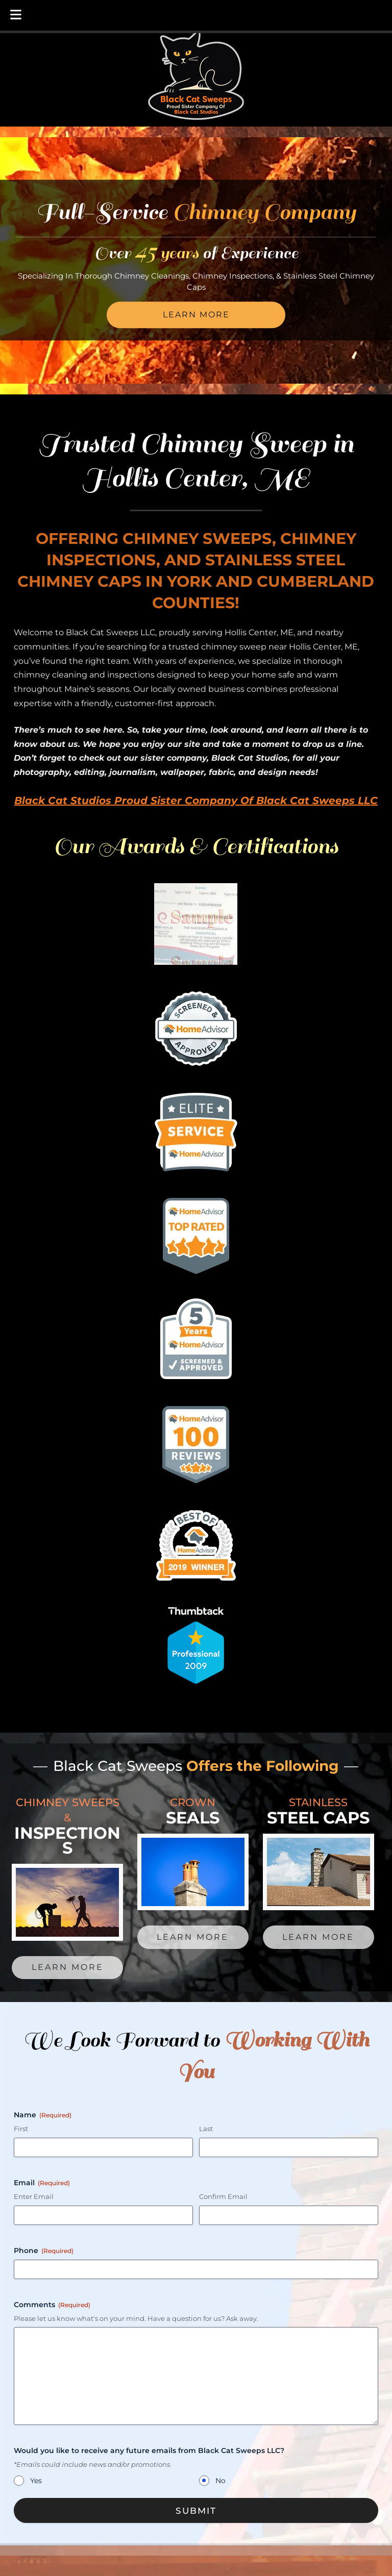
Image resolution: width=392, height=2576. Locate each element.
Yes (36, 2480)
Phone (44, 2250)
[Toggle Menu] (16, 15)
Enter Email (34, 2196)
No (220, 2480)
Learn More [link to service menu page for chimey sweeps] (68, 1967)
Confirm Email (223, 2196)
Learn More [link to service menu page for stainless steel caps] (318, 1937)
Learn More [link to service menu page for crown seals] (193, 1937)
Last (206, 2128)
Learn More (196, 314)
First (21, 2128)
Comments (52, 2304)
